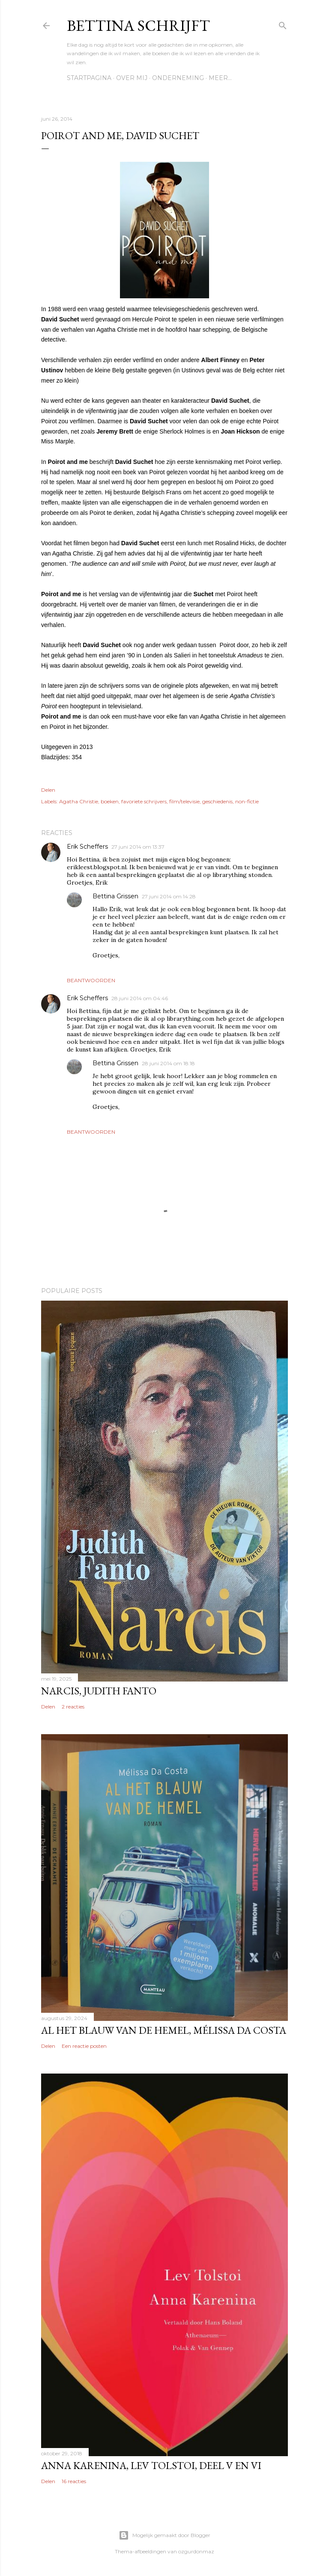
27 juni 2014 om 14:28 (169, 896)
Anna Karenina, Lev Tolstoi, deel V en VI (151, 2465)
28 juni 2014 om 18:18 (168, 1063)
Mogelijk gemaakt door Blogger (164, 2535)
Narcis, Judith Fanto (98, 1690)
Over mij (131, 78)
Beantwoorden (91, 980)
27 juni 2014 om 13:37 (137, 847)
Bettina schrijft (138, 25)
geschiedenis (217, 801)
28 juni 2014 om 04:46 (139, 998)
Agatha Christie (78, 801)
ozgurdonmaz (196, 2551)
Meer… (220, 78)
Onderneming (178, 78)
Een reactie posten (84, 2046)
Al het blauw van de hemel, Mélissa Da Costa (163, 2030)
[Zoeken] (283, 23)
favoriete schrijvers (144, 801)
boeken (110, 801)
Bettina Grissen (115, 896)
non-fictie (247, 801)
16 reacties (74, 2481)
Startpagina (89, 78)
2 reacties (73, 1706)
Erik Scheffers (87, 846)
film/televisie (184, 801)
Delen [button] (48, 790)
